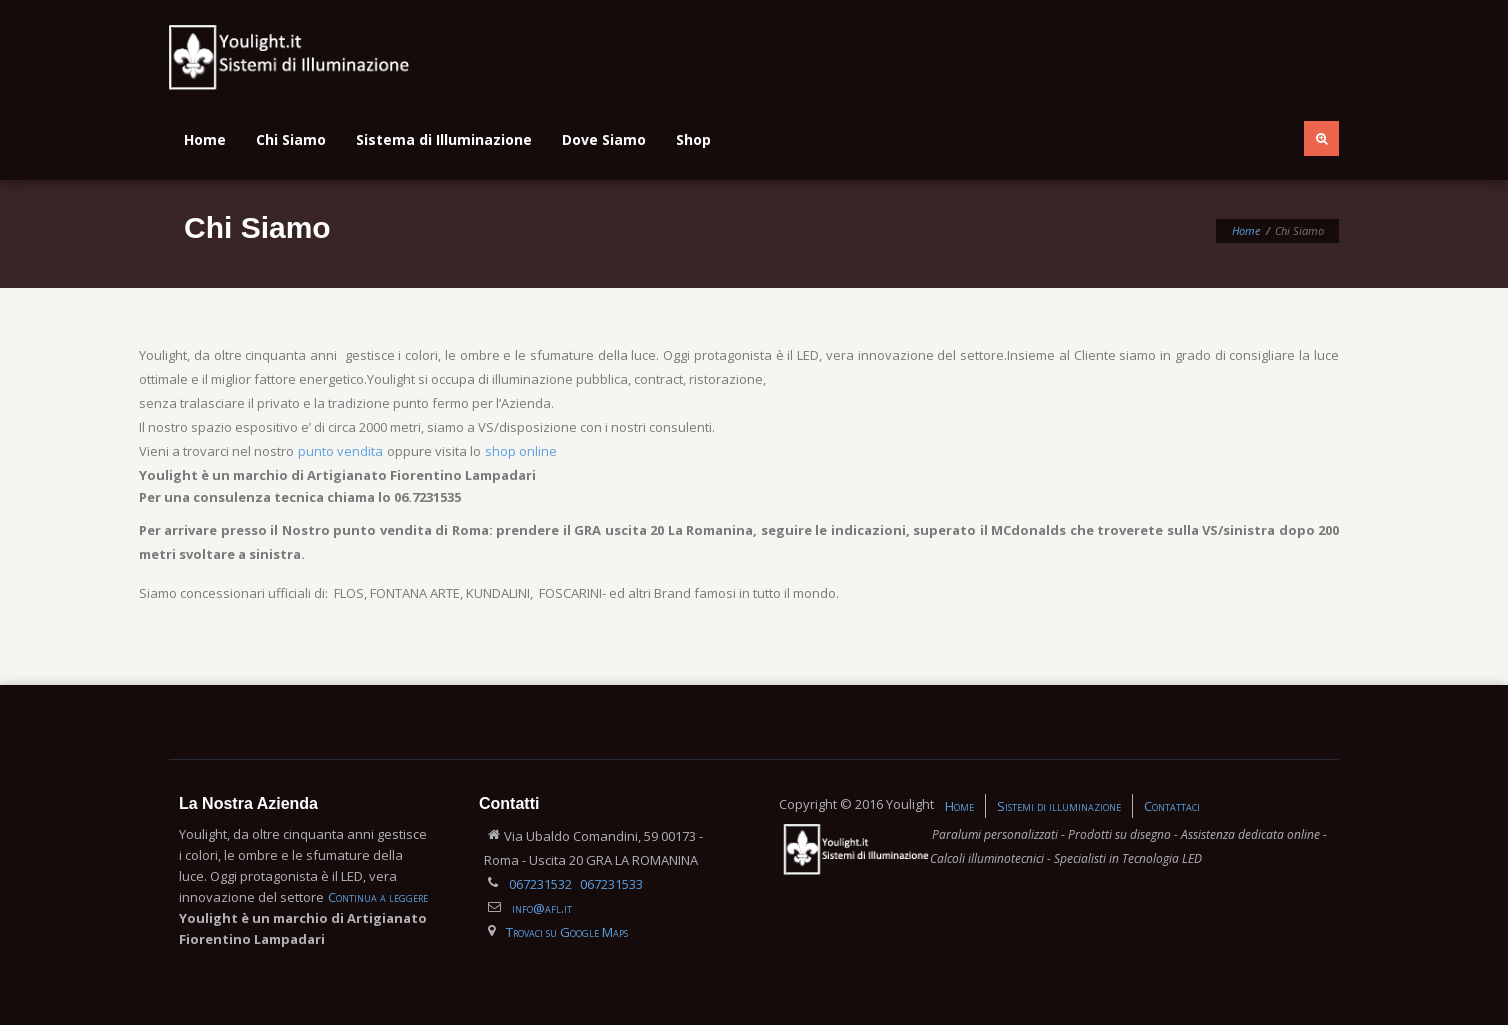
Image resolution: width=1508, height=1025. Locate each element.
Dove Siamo (604, 139)
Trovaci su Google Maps (567, 932)
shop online (521, 451)
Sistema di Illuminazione (444, 139)
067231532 (540, 884)
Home (205, 139)
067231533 (611, 884)
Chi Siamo (291, 139)
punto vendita (340, 451)
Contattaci (1172, 806)
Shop (693, 139)
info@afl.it (542, 908)
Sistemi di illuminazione (1059, 806)
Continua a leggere (378, 897)
